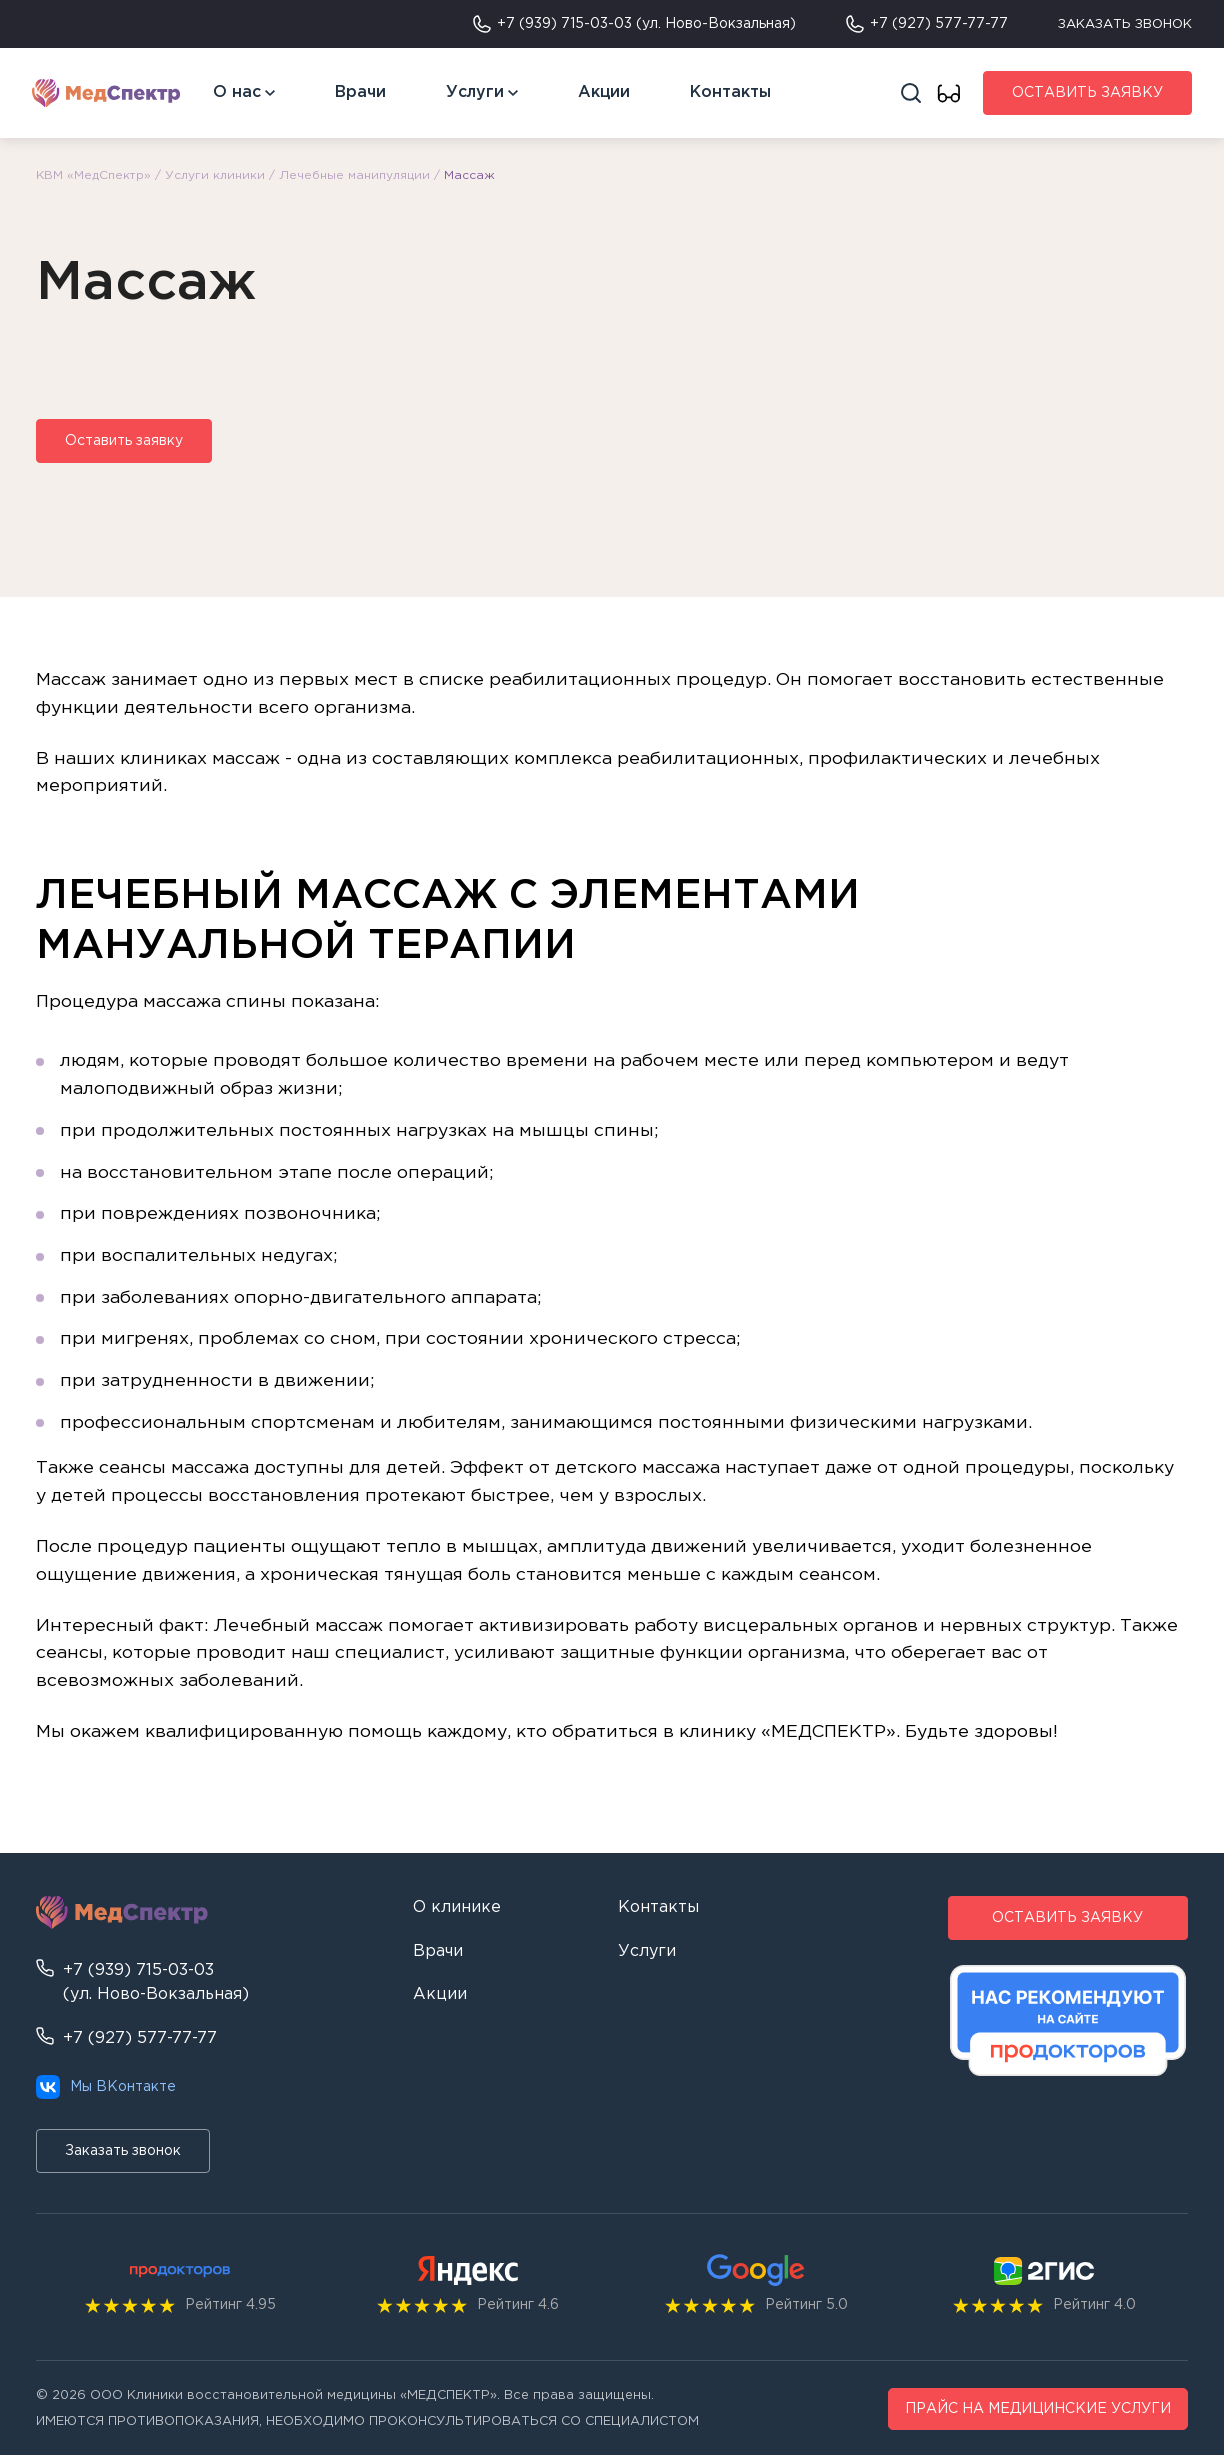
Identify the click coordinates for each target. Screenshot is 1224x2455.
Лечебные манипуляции (354, 175)
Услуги (475, 92)
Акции (604, 92)
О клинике (457, 1907)
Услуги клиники (215, 175)
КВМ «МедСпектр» (93, 175)
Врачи (360, 92)
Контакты (730, 92)
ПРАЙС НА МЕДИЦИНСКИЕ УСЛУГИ (1038, 2409)
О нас (237, 92)
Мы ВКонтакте (106, 2087)
